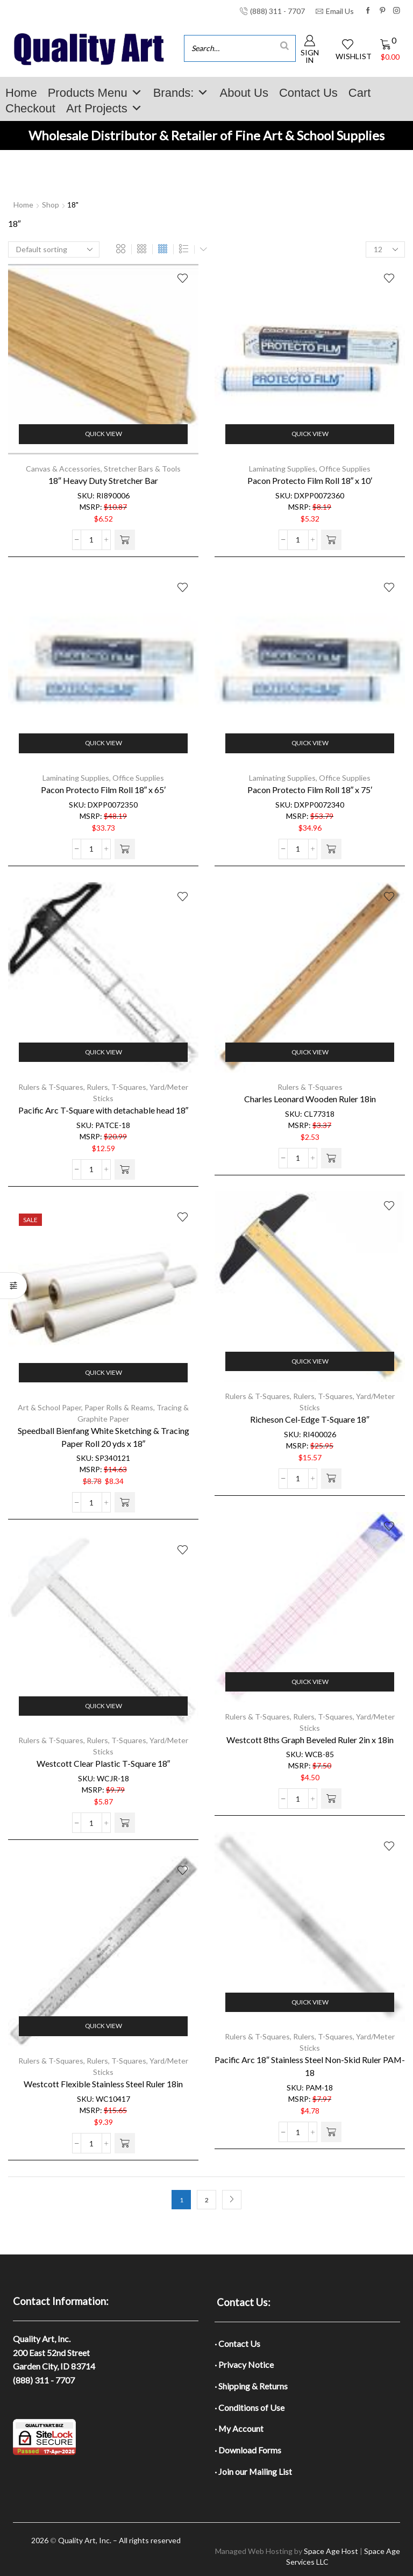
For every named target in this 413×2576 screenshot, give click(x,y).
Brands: (181, 92)
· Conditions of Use (249, 2407)
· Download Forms (248, 2450)
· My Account (239, 2428)
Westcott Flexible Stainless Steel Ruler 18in (103, 2084)
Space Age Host (331, 2551)
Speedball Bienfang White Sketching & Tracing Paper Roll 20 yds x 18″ (103, 1436)
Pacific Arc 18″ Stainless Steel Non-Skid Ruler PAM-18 (310, 2066)
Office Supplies (345, 468)
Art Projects (104, 108)
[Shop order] (53, 249)
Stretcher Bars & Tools (142, 468)
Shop (50, 204)
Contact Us (308, 92)
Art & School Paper (49, 1407)
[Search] (284, 45)
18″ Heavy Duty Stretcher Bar (103, 480)
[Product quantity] (91, 540)
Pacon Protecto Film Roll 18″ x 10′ (310, 480)
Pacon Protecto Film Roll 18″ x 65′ (103, 789)
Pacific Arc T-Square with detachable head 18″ (103, 1110)
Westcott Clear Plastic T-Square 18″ (103, 1763)
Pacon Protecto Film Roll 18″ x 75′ (310, 789)
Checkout (30, 108)
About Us (243, 92)
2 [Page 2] (207, 2200)
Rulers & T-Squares (50, 1086)
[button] (125, 540)
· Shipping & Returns (251, 2386)
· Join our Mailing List (253, 2471)
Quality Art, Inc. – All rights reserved (119, 2540)
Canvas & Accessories (63, 468)
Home (21, 92)
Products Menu (95, 92)
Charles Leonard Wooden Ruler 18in (310, 1099)
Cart (359, 92)
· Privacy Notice (244, 2364)
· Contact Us (237, 2343)
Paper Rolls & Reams (118, 1407)
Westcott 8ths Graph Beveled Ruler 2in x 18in (310, 1740)
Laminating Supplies (282, 468)
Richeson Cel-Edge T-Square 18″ (309, 1419)
